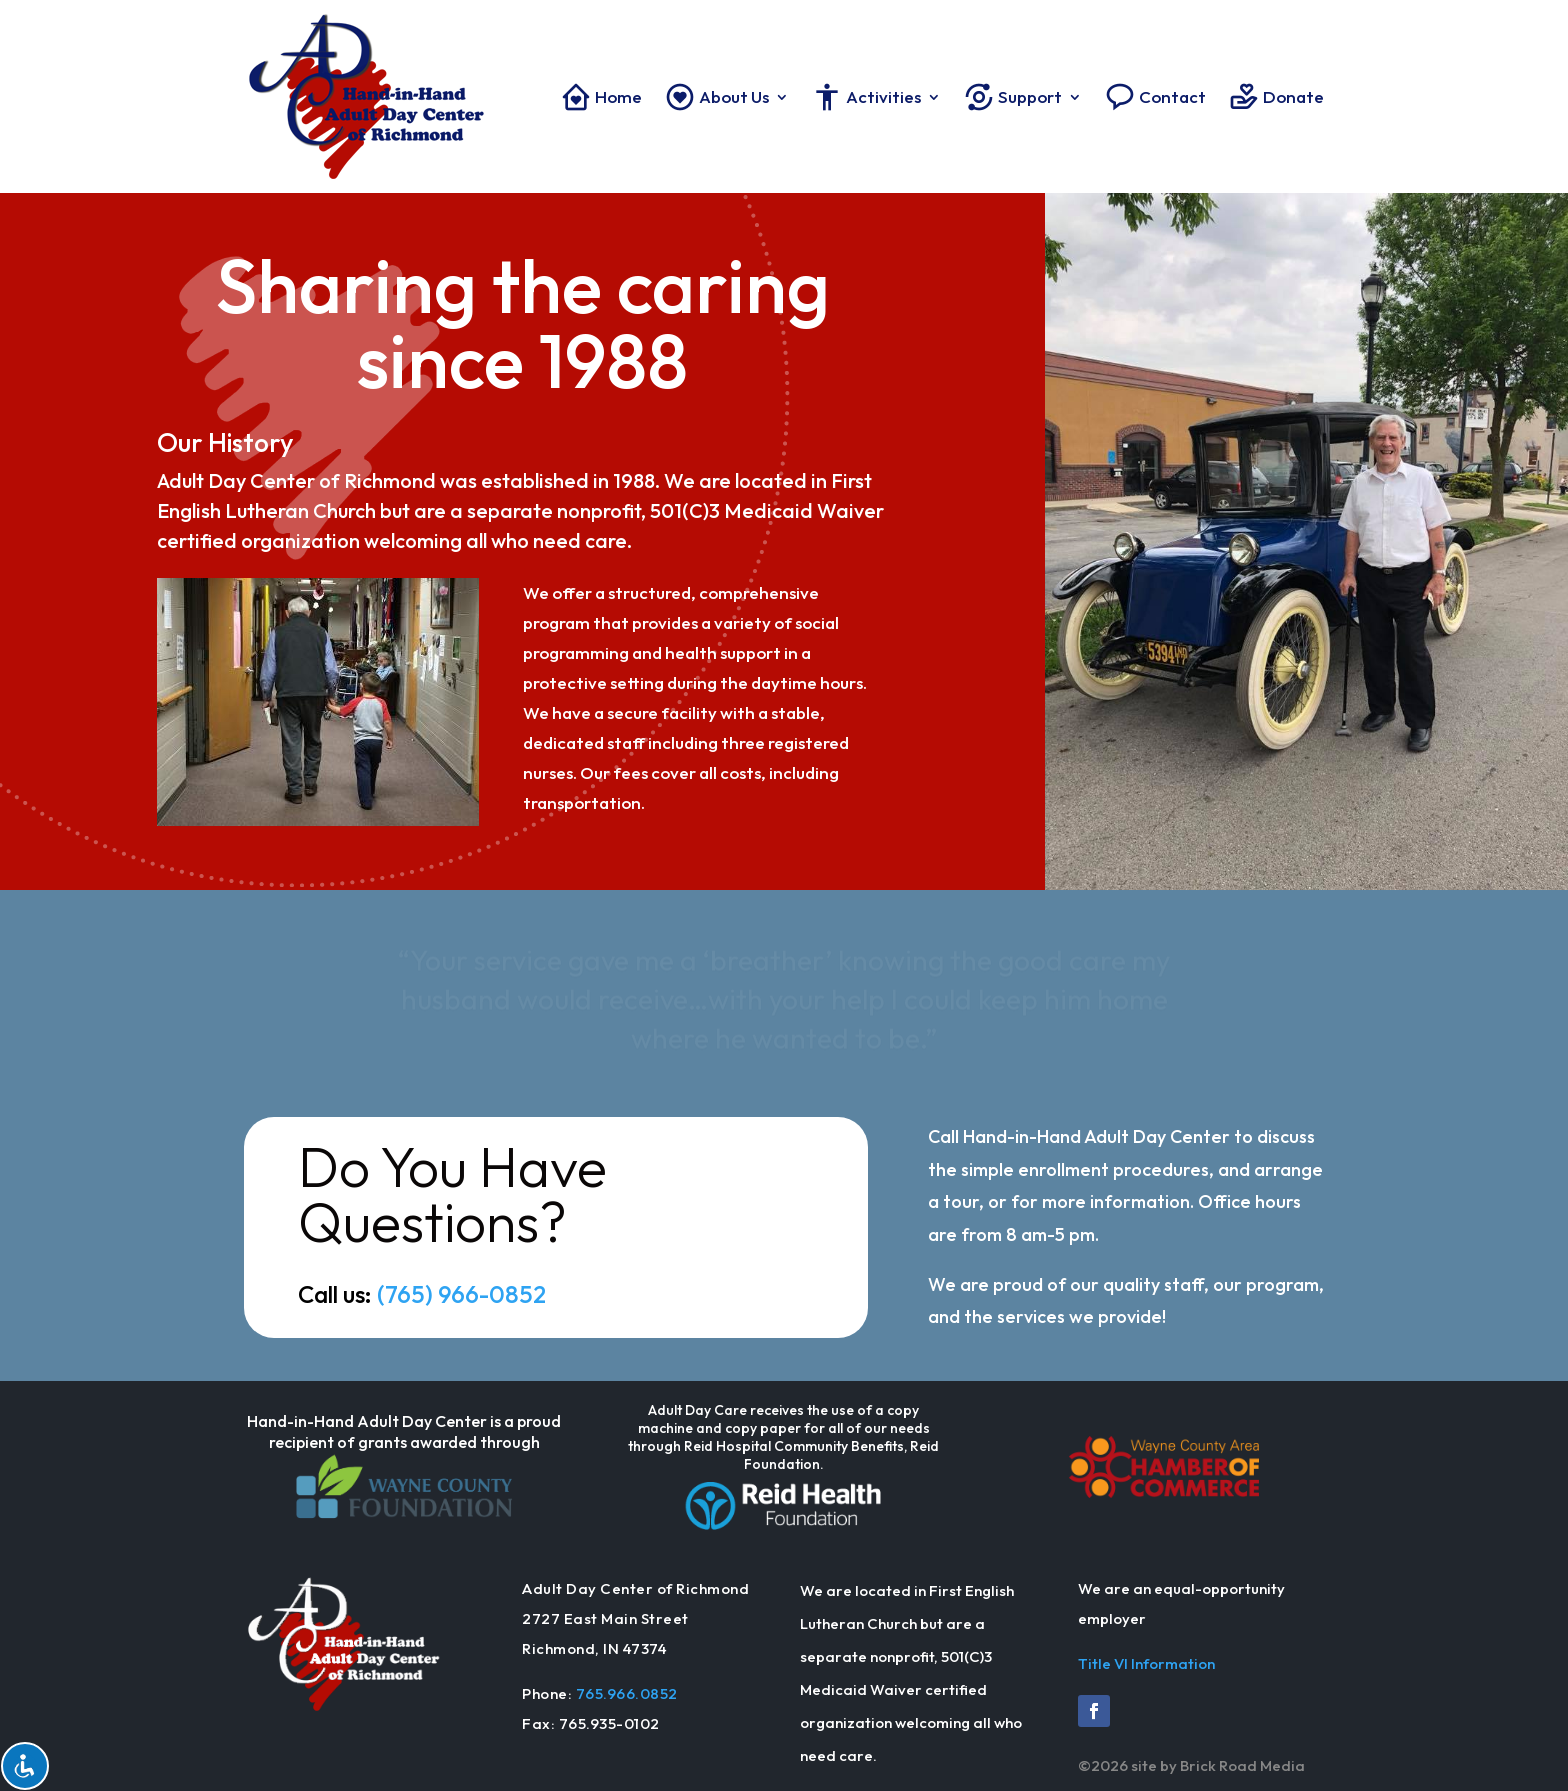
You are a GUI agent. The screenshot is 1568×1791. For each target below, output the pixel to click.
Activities (866, 97)
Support (1012, 97)
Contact (1155, 97)
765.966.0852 (627, 1693)
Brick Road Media (1242, 1765)
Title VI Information (1146, 1663)
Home (601, 97)
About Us (716, 97)
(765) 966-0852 (461, 1294)
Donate (1276, 97)
